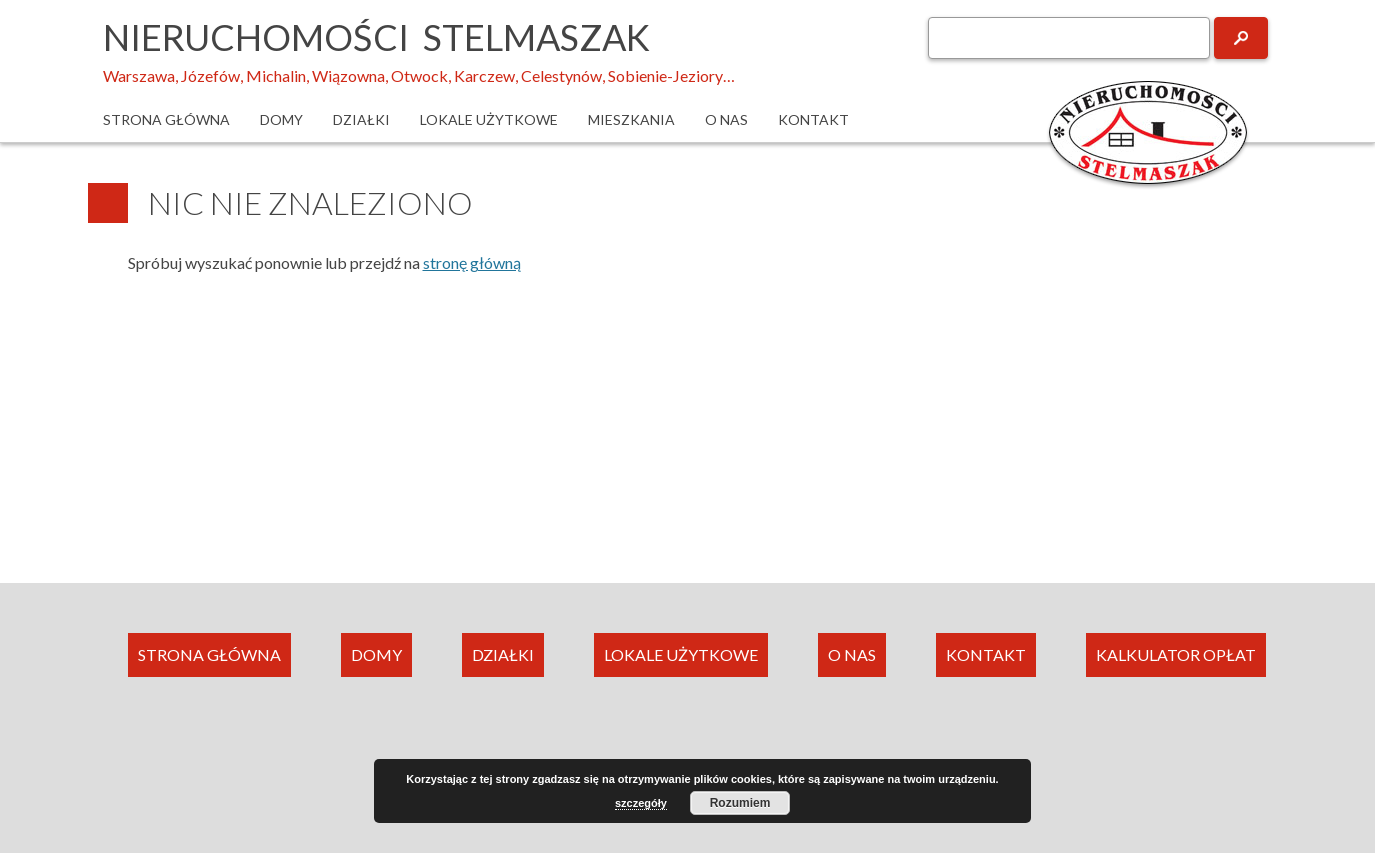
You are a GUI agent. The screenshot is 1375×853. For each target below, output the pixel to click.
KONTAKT (986, 654)
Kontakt (813, 119)
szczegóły (641, 803)
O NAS (852, 654)
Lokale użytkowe (489, 119)
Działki (361, 119)
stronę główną (472, 262)
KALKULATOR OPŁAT (1176, 654)
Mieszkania (631, 119)
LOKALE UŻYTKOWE (681, 654)
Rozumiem (740, 803)
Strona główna (166, 119)
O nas (726, 119)
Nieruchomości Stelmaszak (376, 37)
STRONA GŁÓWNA (209, 654)
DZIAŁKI (503, 654)
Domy (281, 119)
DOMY (376, 654)
